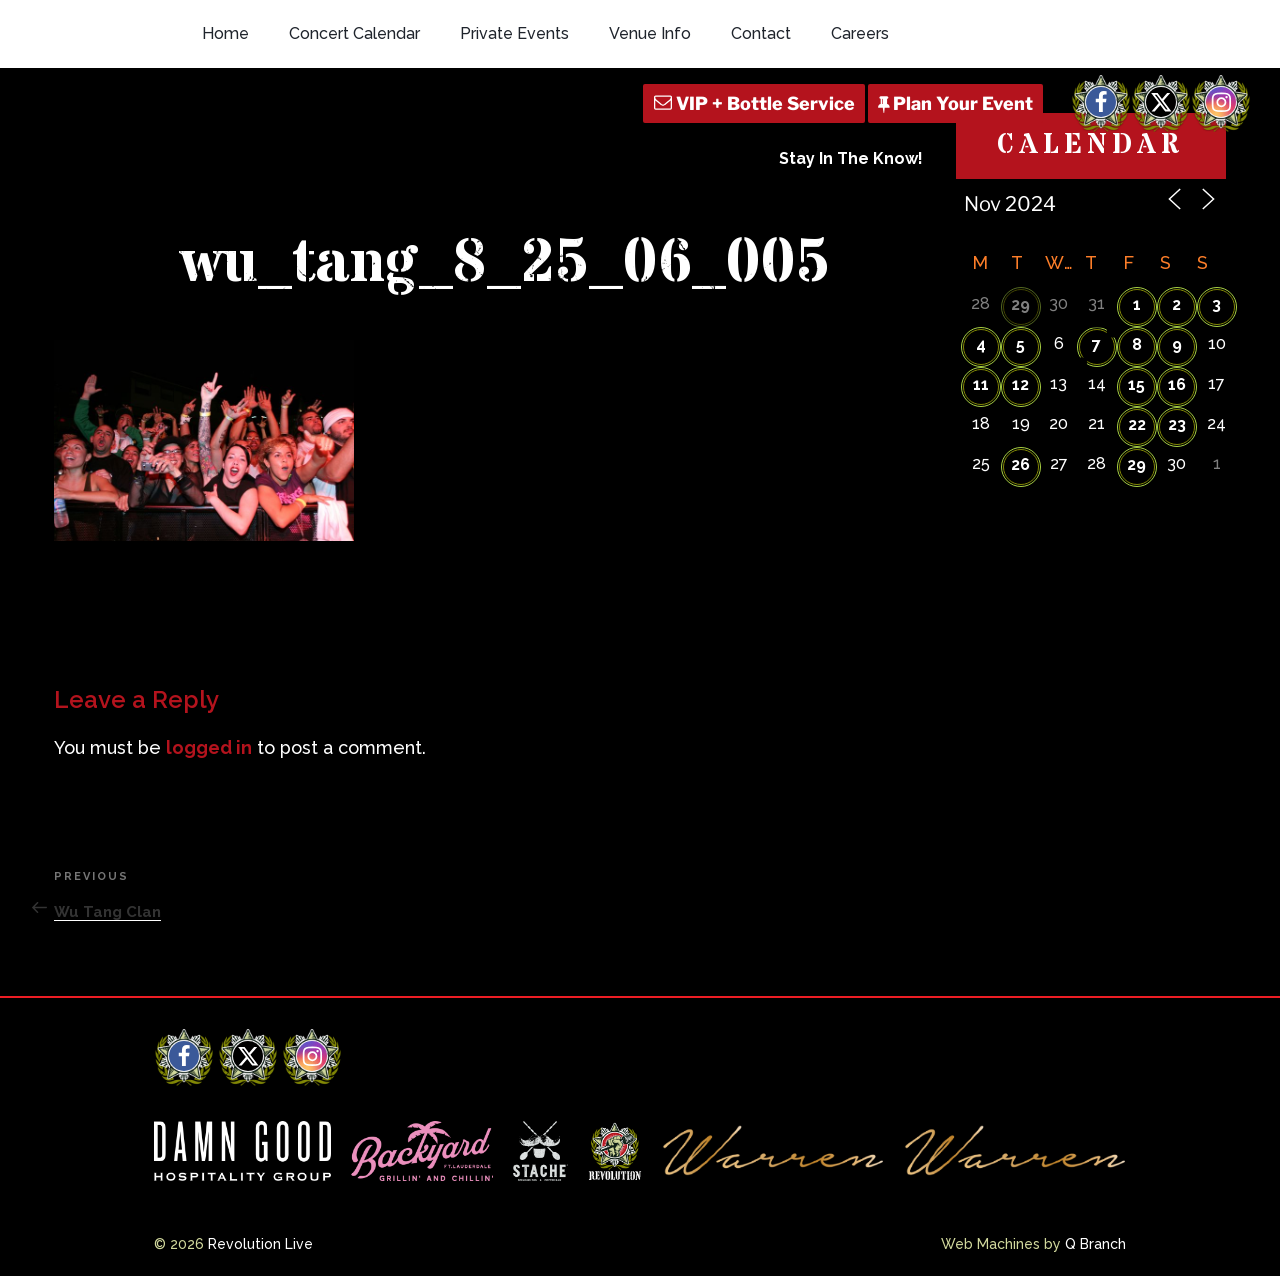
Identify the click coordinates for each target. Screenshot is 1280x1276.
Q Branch (1095, 1244)
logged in (209, 747)
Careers (860, 33)
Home (225, 33)
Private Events (514, 33)
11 (981, 384)
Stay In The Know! (851, 158)
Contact (761, 33)
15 (1136, 384)
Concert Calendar (354, 33)
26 (1020, 464)
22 (1137, 424)
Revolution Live (260, 1244)
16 (1177, 384)
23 (1177, 424)
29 (1020, 304)
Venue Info (650, 33)
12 (1020, 384)
